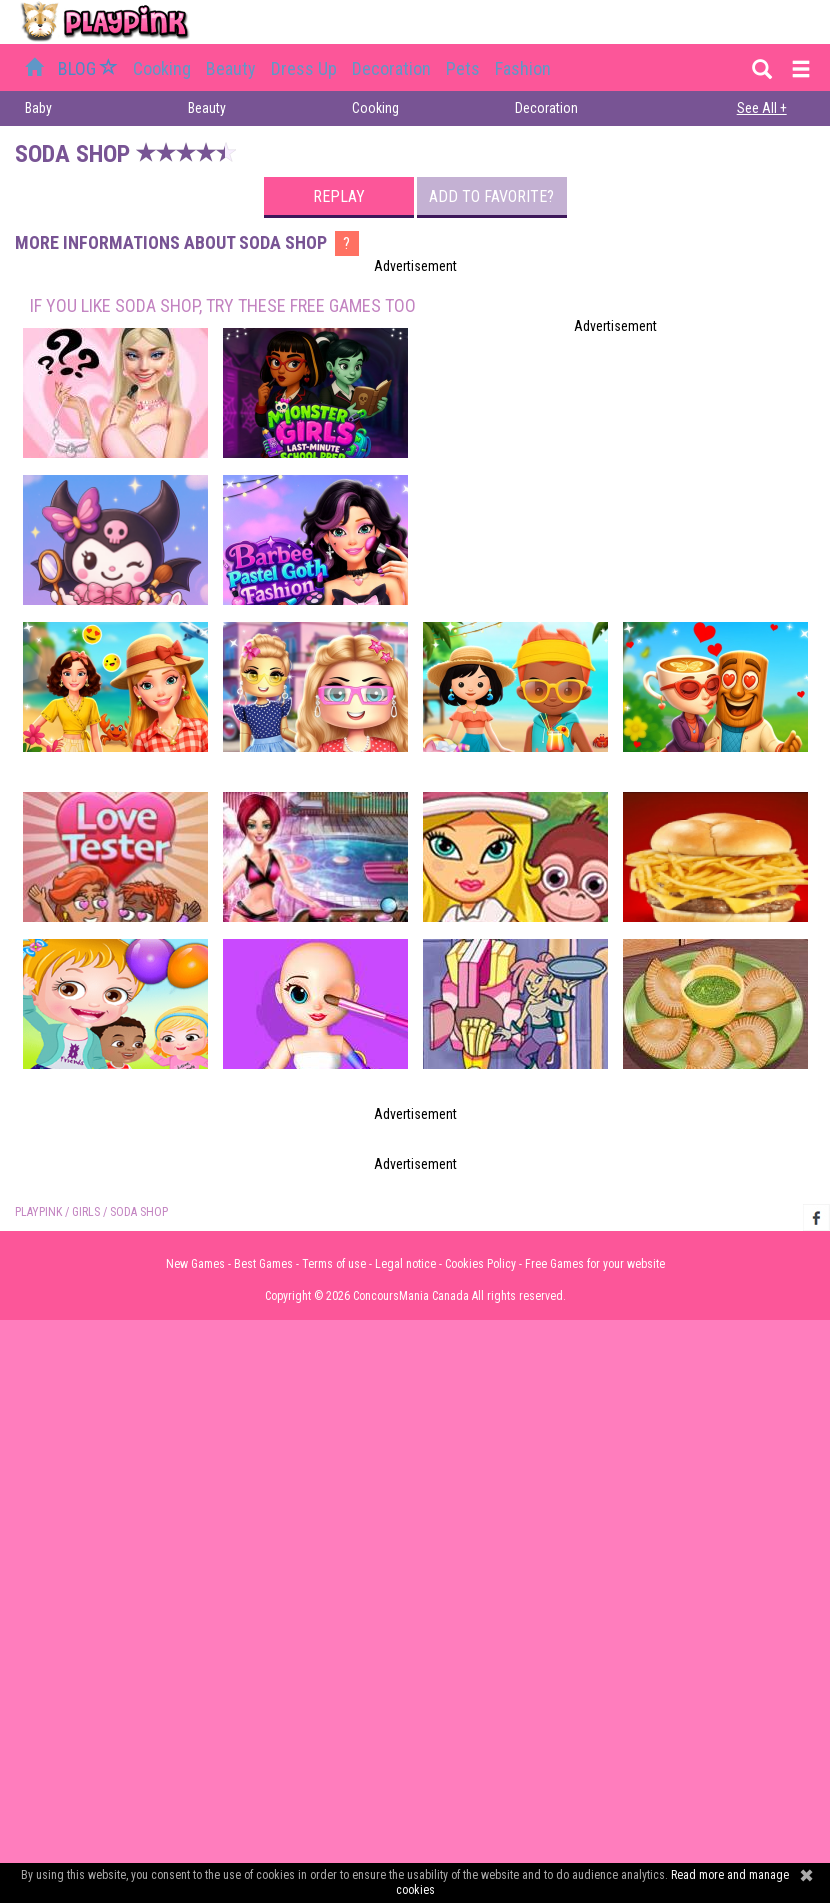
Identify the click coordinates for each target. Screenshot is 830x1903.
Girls (86, 1212)
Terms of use (334, 1264)
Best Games (263, 1264)
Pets (463, 68)
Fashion (523, 68)
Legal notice (405, 1264)
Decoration (391, 68)
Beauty (231, 68)
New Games (195, 1264)
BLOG (90, 68)
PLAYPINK (38, 1212)
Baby (38, 108)
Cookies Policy (480, 1264)
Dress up (304, 68)
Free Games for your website (595, 1264)
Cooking (162, 68)
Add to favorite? (491, 196)
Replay (339, 196)
